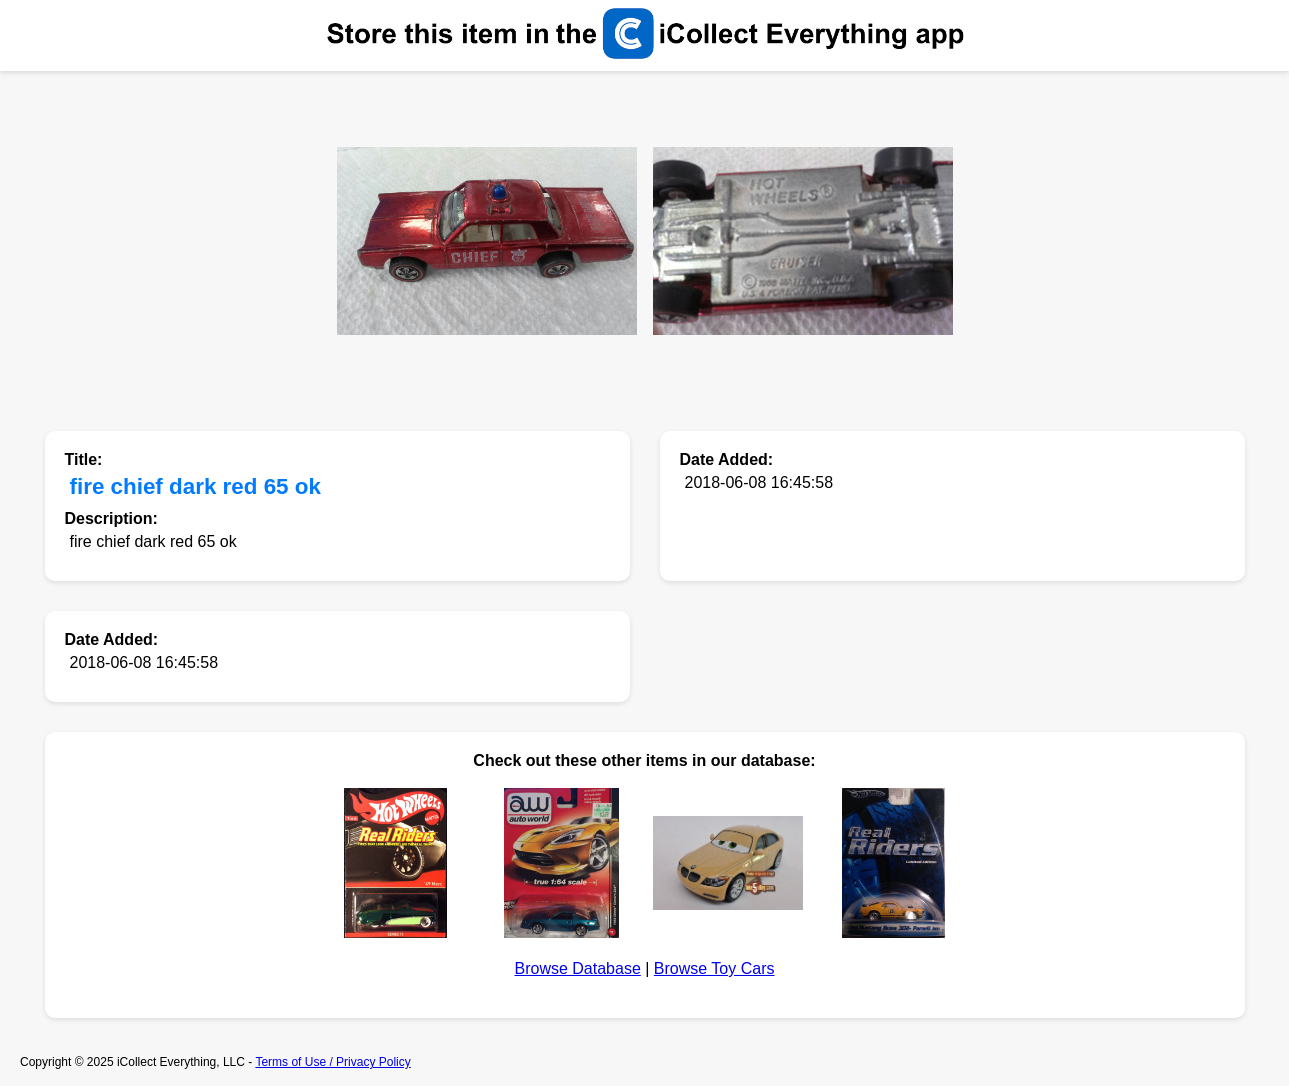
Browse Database (578, 968)
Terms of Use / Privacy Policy (332, 1062)
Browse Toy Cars (714, 968)
